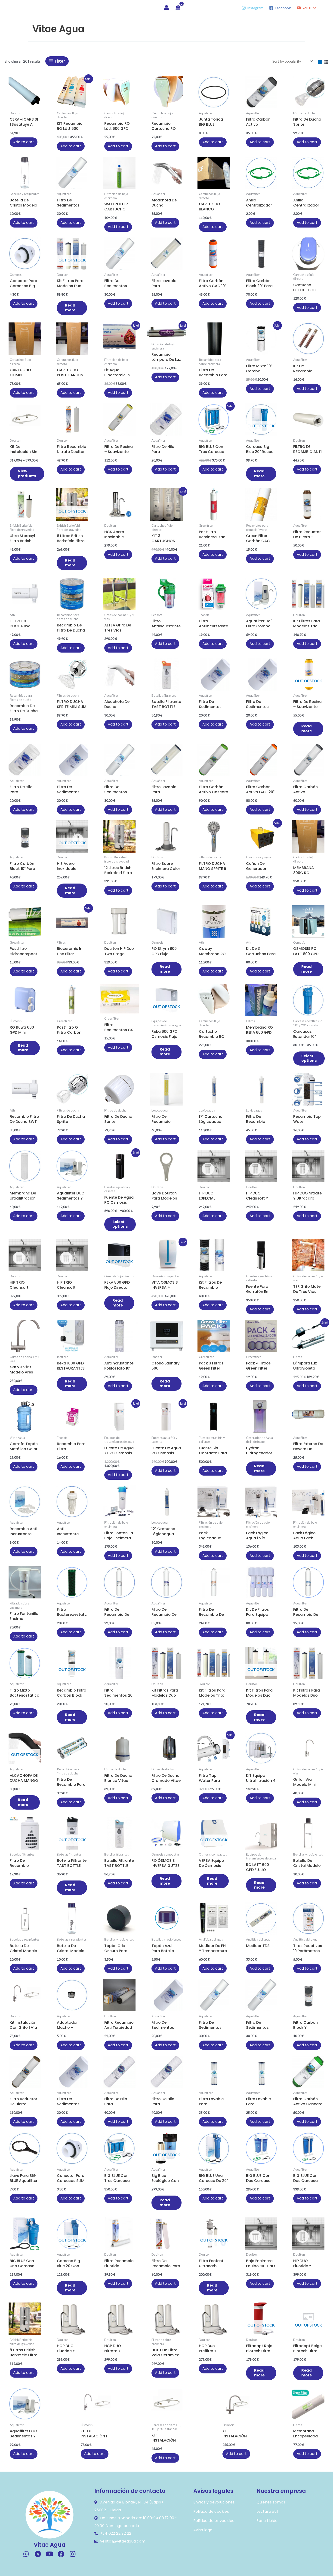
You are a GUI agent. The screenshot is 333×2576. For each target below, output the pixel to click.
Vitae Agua (26, 7)
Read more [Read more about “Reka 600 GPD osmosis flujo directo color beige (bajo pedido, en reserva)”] (165, 1052)
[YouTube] (306, 8)
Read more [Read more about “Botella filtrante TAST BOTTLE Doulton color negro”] (70, 1887)
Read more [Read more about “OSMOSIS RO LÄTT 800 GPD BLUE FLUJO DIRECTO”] (306, 969)
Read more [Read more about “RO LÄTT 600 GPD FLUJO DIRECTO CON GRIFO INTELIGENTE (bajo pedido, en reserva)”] (259, 1885)
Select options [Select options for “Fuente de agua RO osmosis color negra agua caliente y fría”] (120, 1224)
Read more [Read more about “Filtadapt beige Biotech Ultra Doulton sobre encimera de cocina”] (306, 2373)
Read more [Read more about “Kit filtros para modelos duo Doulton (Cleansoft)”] (70, 308)
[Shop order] (292, 61)
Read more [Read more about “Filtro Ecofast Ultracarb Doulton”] (212, 2288)
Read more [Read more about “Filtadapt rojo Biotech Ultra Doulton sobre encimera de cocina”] (259, 2373)
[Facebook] (280, 8)
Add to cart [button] (23, 142)
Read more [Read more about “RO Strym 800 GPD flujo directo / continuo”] (165, 969)
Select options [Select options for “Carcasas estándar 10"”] (309, 1058)
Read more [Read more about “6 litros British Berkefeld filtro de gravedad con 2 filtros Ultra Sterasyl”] (70, 563)
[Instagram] (252, 8)
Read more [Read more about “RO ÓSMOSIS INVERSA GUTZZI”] (165, 1881)
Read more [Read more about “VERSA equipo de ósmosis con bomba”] (212, 1881)
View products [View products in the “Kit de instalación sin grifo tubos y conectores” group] (27, 473)
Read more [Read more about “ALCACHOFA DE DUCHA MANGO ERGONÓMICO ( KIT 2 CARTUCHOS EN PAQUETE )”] (23, 1802)
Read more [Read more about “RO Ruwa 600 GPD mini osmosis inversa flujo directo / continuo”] (23, 1048)
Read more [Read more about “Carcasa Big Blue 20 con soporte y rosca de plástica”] (70, 2288)
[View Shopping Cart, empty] (178, 7)
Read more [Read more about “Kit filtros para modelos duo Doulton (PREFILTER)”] (259, 1717)
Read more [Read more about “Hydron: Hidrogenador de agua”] (259, 1468)
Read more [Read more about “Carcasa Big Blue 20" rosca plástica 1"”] (259, 473)
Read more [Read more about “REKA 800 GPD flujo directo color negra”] (117, 1303)
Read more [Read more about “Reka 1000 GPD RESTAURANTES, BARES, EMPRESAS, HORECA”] (70, 1384)
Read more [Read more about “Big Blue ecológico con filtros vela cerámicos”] (165, 2202)
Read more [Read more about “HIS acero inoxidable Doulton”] (70, 890)
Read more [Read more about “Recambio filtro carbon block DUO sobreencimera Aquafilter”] (70, 1717)
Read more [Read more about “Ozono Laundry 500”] (165, 1384)
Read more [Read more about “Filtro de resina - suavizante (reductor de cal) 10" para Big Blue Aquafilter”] (306, 728)
